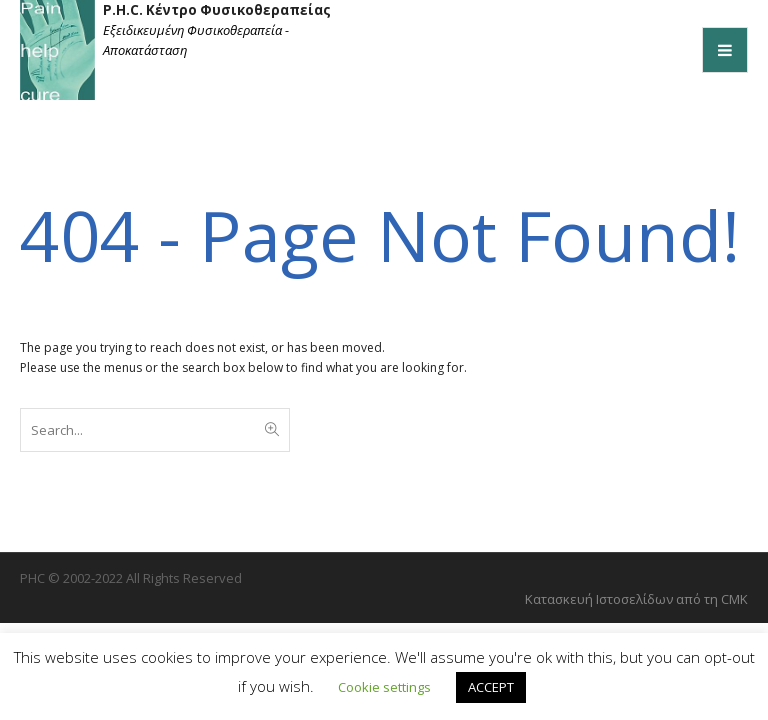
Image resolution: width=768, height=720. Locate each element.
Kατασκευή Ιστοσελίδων (600, 599)
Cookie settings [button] (384, 687)
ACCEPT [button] (491, 687)
